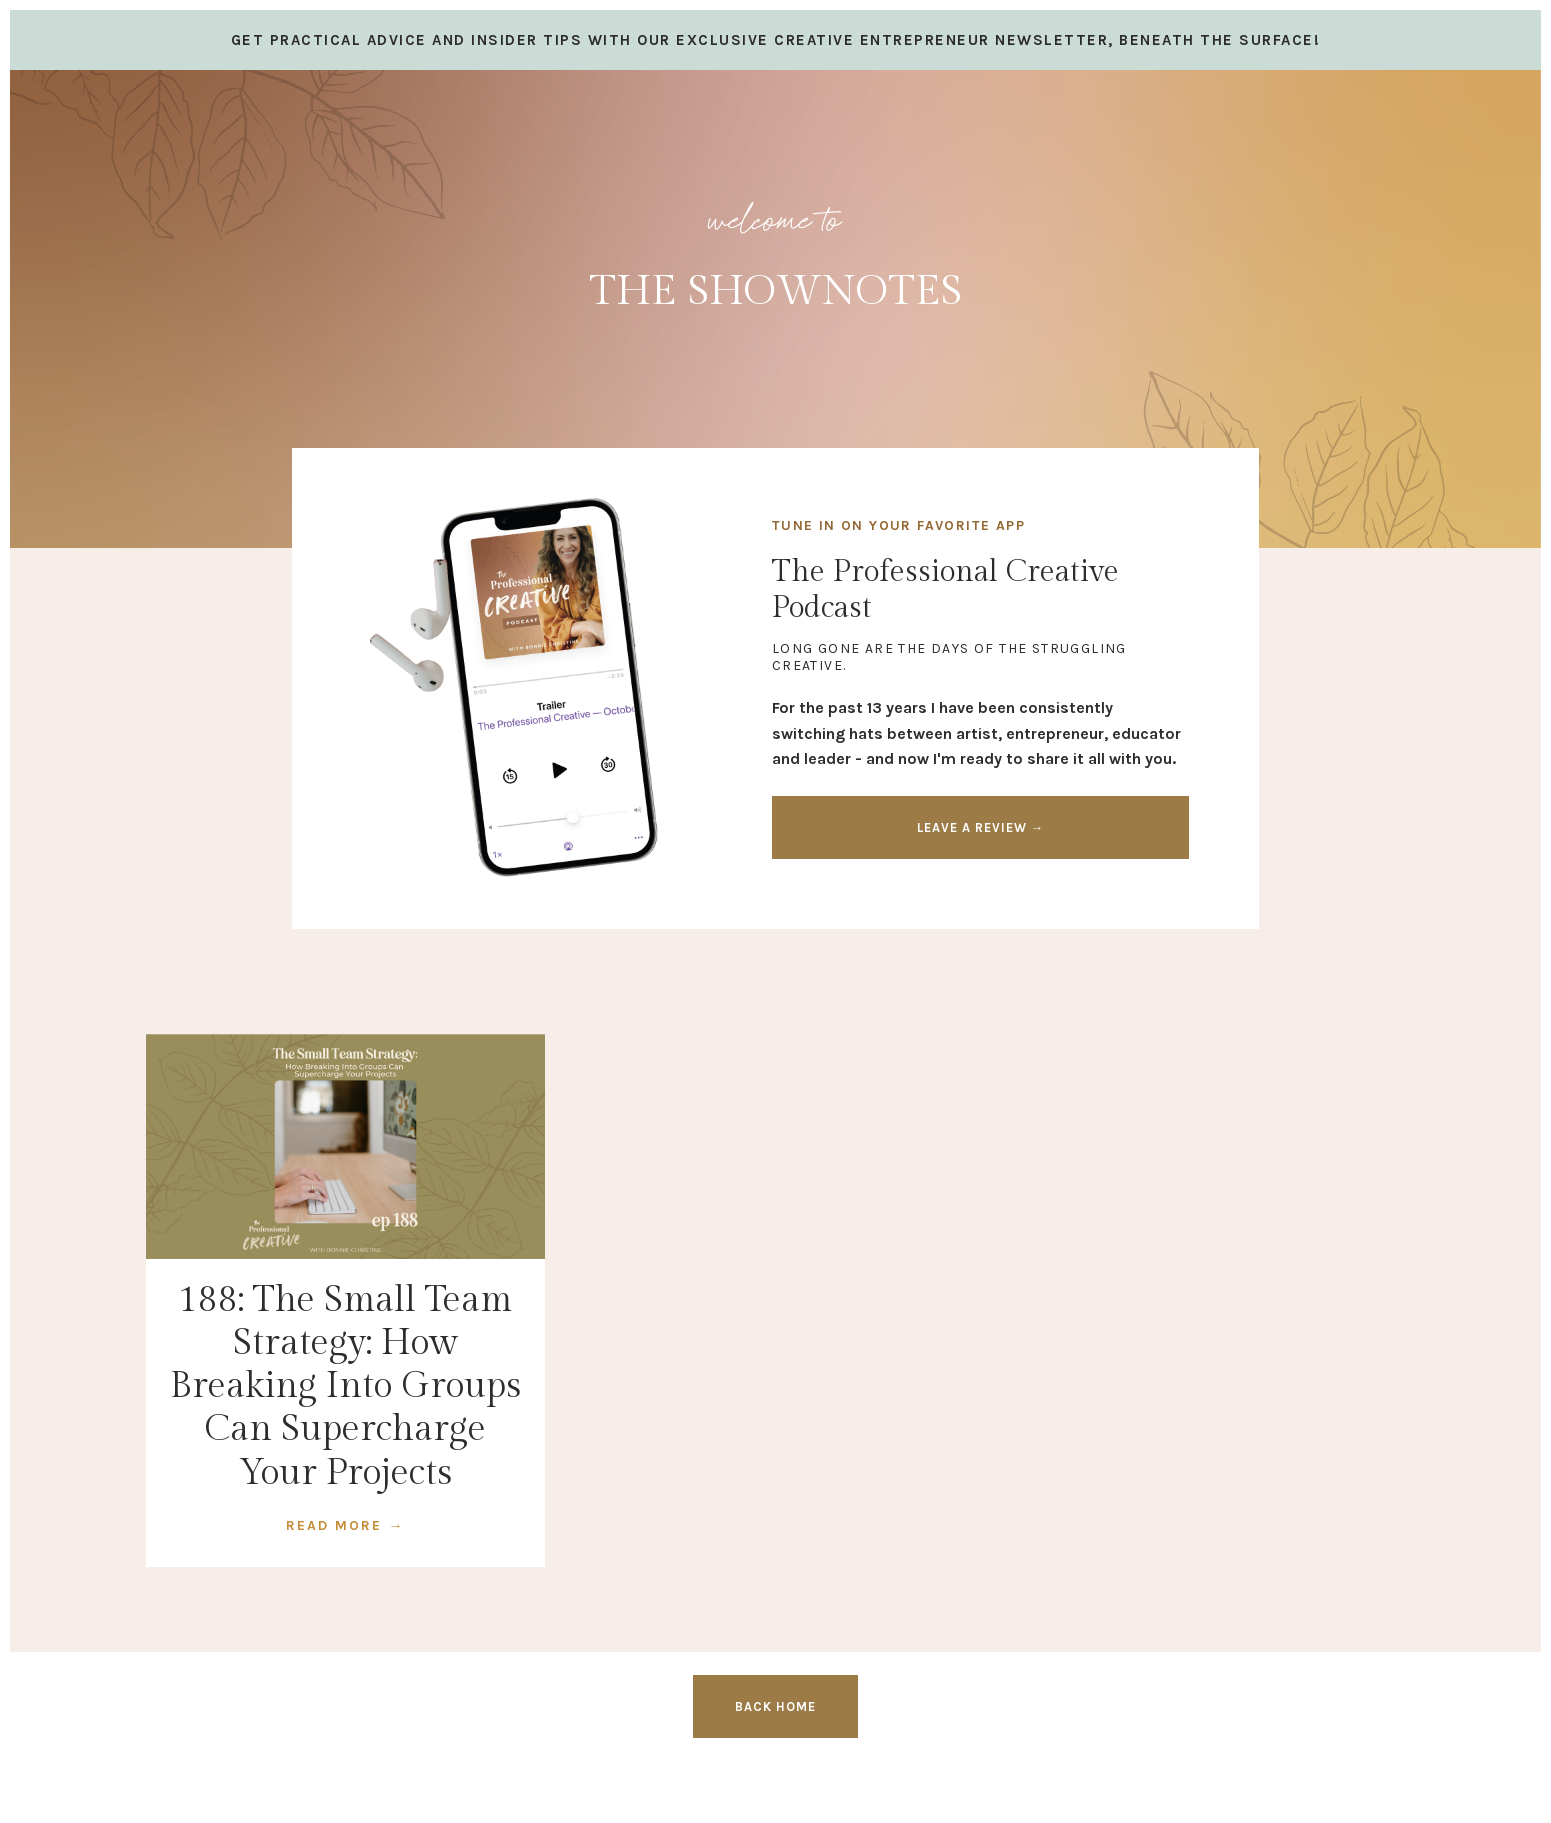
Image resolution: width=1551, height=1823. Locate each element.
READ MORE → (345, 1525)
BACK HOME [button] (775, 1706)
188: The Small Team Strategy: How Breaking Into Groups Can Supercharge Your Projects (345, 1386)
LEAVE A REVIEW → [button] (981, 827)
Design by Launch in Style (241, 1782)
